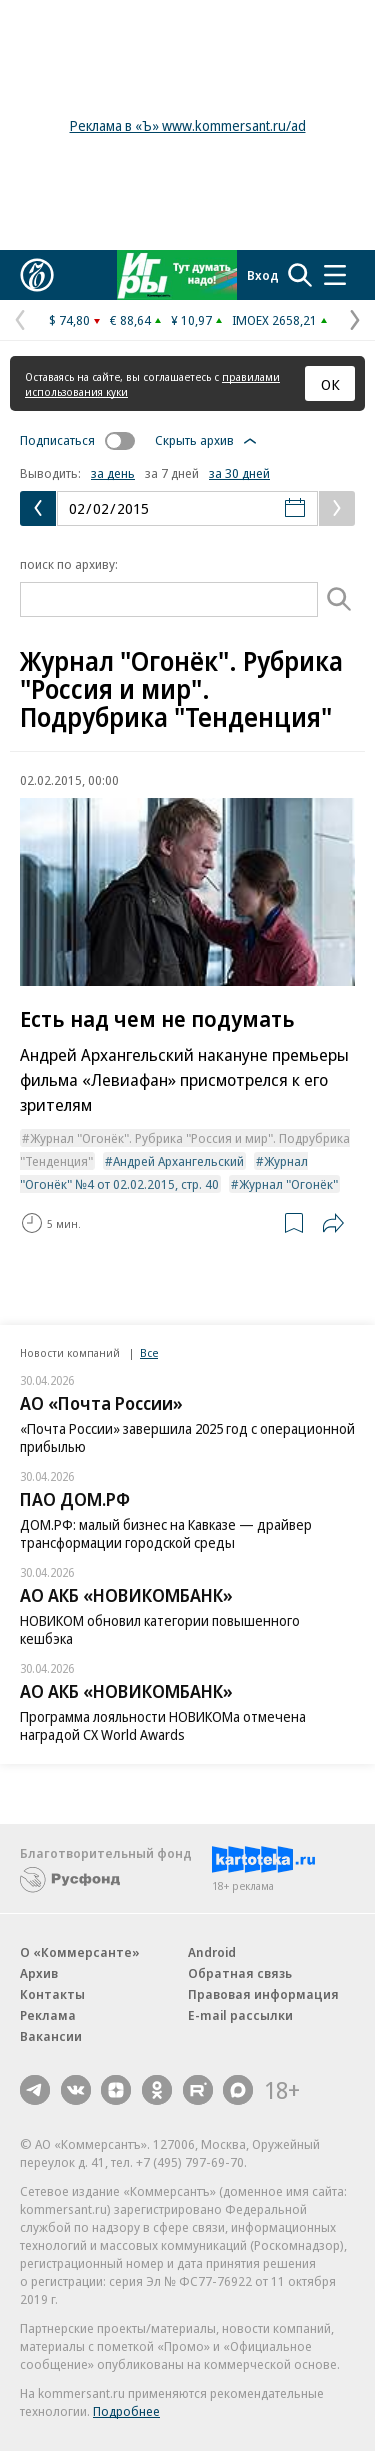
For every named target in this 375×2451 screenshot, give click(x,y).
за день (113, 473)
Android (212, 1952)
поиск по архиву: (69, 564)
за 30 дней (239, 473)
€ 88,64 (130, 320)
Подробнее (126, 2411)
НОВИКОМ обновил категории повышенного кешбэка (160, 1629)
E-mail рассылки (240, 2015)
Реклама (48, 2015)
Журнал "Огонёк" (288, 1184)
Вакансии (51, 2036)
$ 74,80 (69, 320)
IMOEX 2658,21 (274, 320)
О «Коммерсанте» (80, 1952)
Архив (39, 1973)
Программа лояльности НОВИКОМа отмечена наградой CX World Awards (163, 1725)
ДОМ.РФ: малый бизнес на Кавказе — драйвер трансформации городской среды (166, 1533)
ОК (330, 384)
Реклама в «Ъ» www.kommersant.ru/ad (188, 125)
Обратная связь (240, 1973)
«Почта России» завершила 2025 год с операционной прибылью (187, 1437)
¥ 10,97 (191, 320)
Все (149, 1352)
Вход (263, 275)
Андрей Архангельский (178, 1161)
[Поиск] (339, 599)
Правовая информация (263, 1994)
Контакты (52, 1994)
